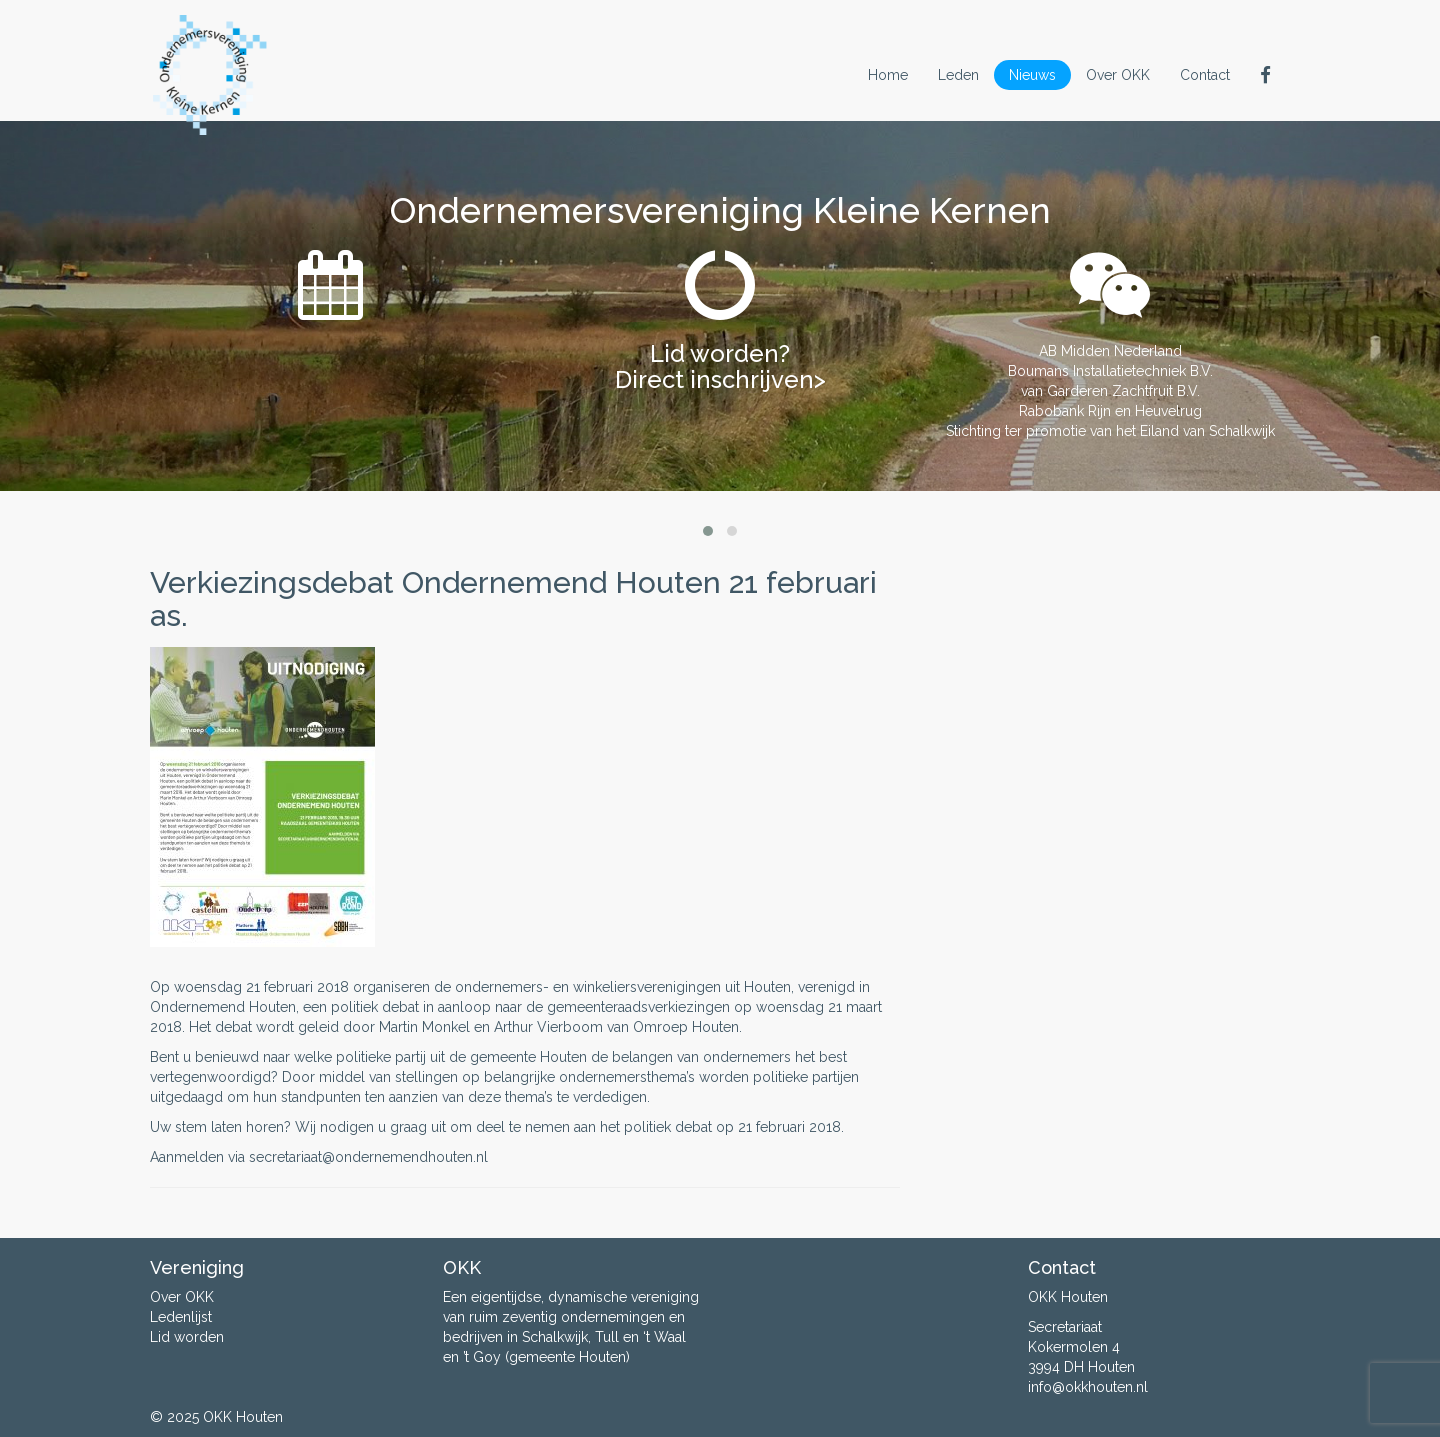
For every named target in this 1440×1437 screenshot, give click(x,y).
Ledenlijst (181, 1317)
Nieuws (1032, 75)
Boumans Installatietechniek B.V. (1110, 371)
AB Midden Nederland (1110, 351)
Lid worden (187, 1337)
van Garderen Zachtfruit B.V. (1110, 391)
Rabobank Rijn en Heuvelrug (1110, 411)
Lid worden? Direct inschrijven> (720, 366)
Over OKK (1118, 75)
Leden (958, 75)
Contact (1205, 75)
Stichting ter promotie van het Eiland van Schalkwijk (1110, 431)
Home (888, 75)
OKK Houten (243, 1417)
